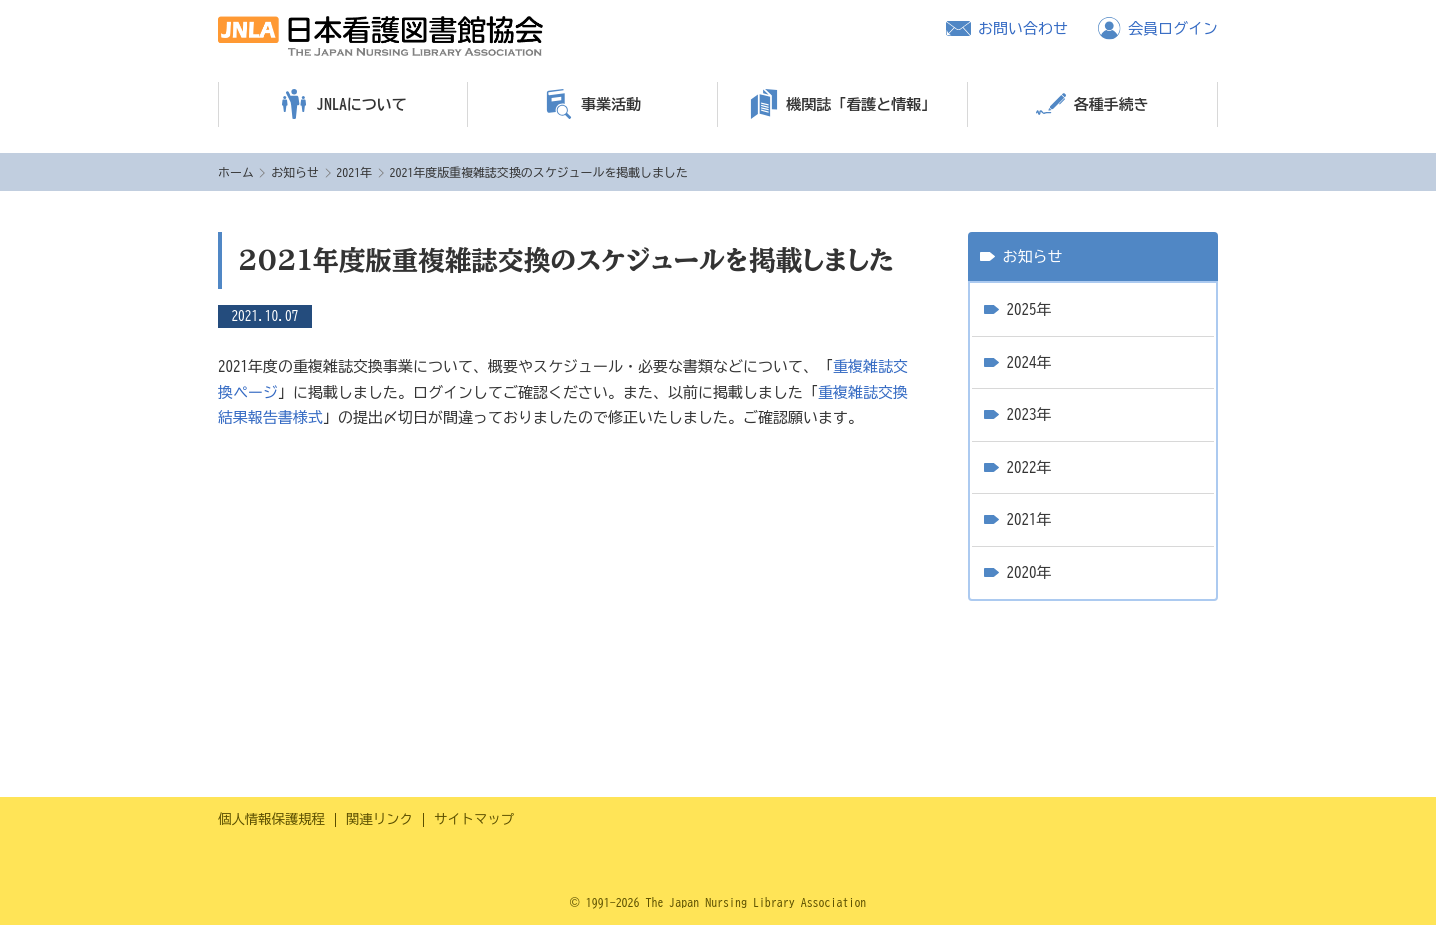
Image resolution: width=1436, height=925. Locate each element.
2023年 (1029, 414)
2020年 (1029, 572)
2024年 (1029, 362)
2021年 (354, 172)
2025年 (1029, 309)
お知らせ (295, 172)
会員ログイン (1173, 28)
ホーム (236, 172)
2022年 (1029, 467)
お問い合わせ (1023, 28)
